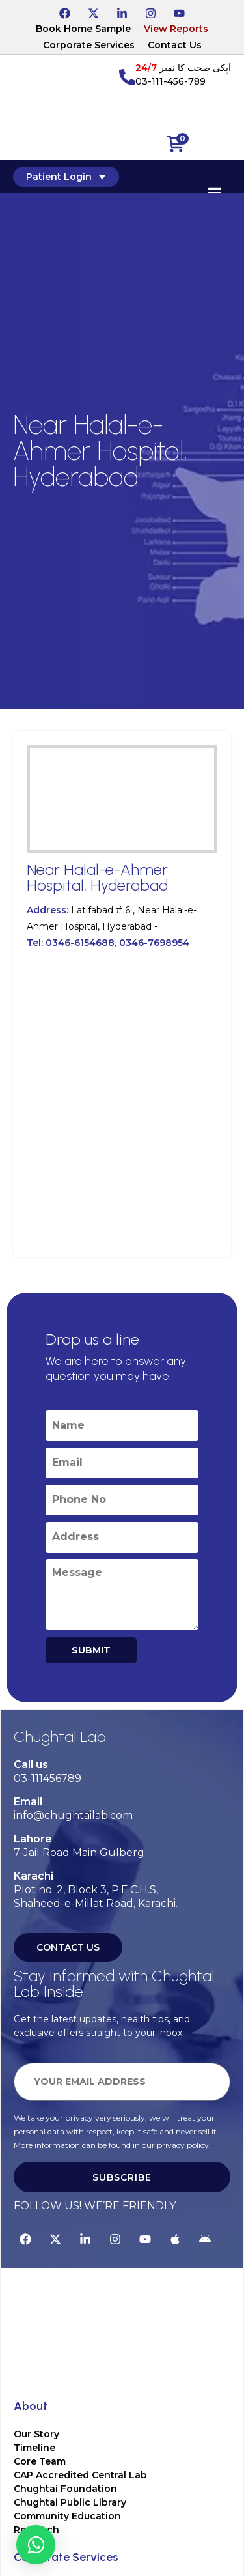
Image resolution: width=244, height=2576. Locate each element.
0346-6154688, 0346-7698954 (117, 943)
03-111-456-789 (170, 81)
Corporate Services (89, 45)
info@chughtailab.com (73, 1815)
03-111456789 (47, 1778)
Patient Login (66, 176)
